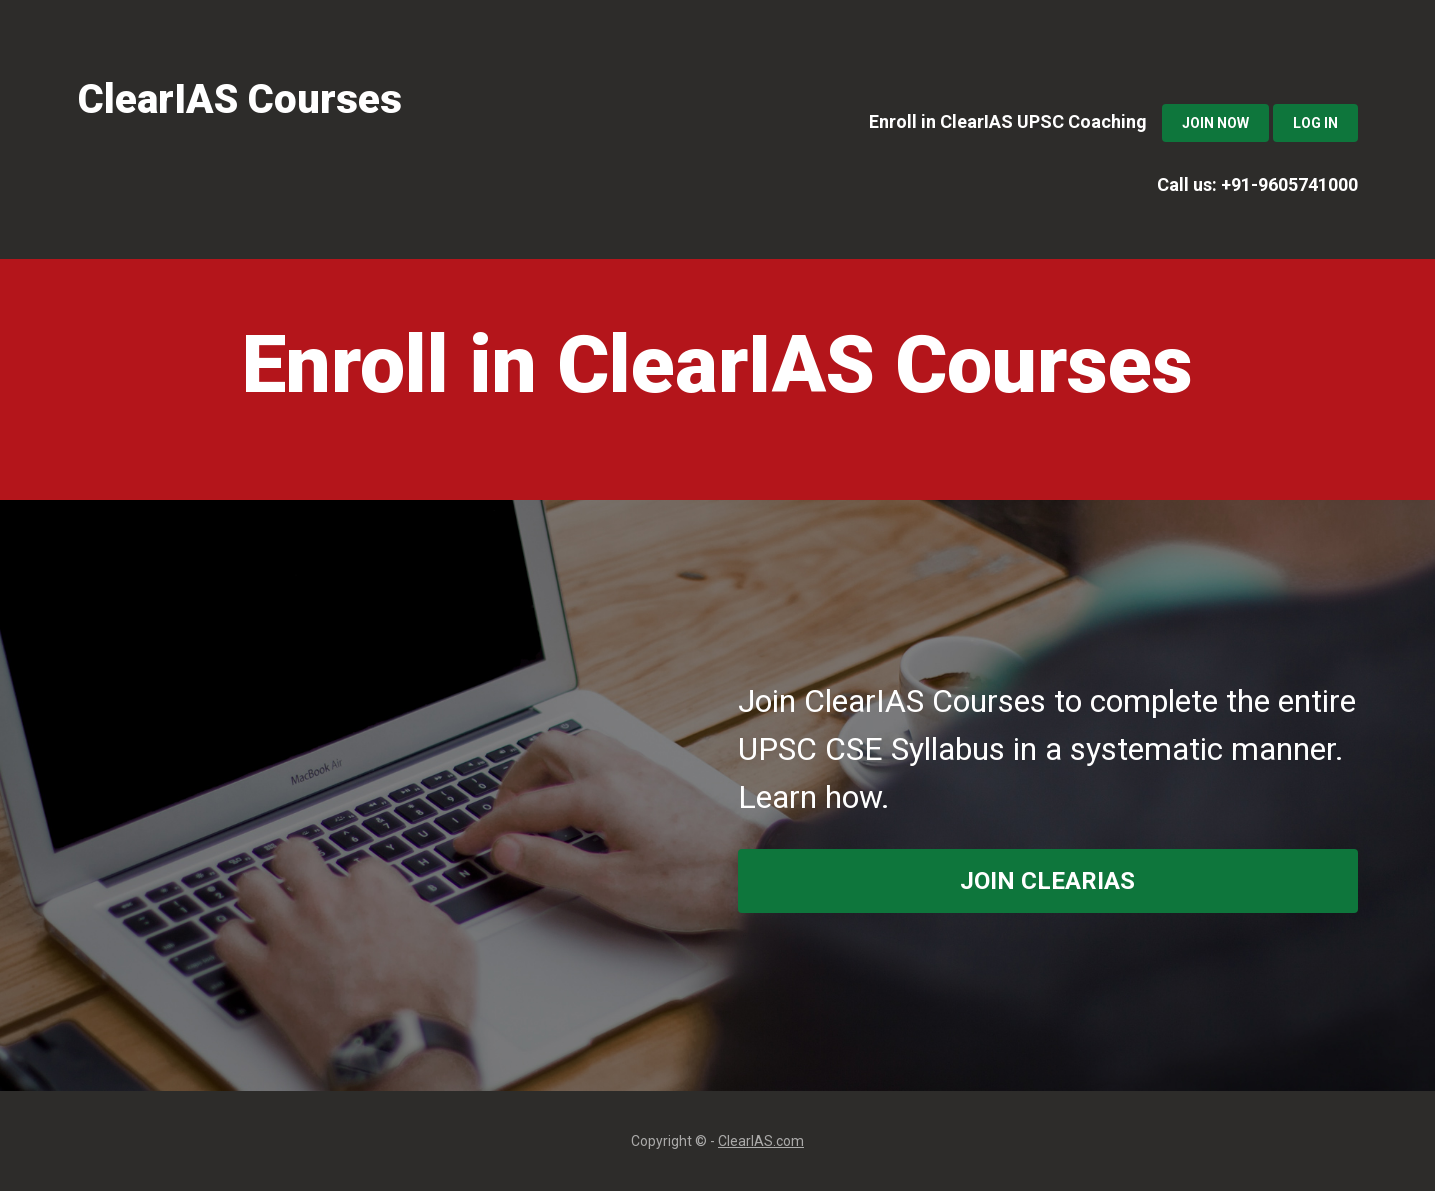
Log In (1315, 123)
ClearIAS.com (761, 1141)
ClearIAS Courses (240, 99)
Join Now (1215, 123)
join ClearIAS (1047, 881)
